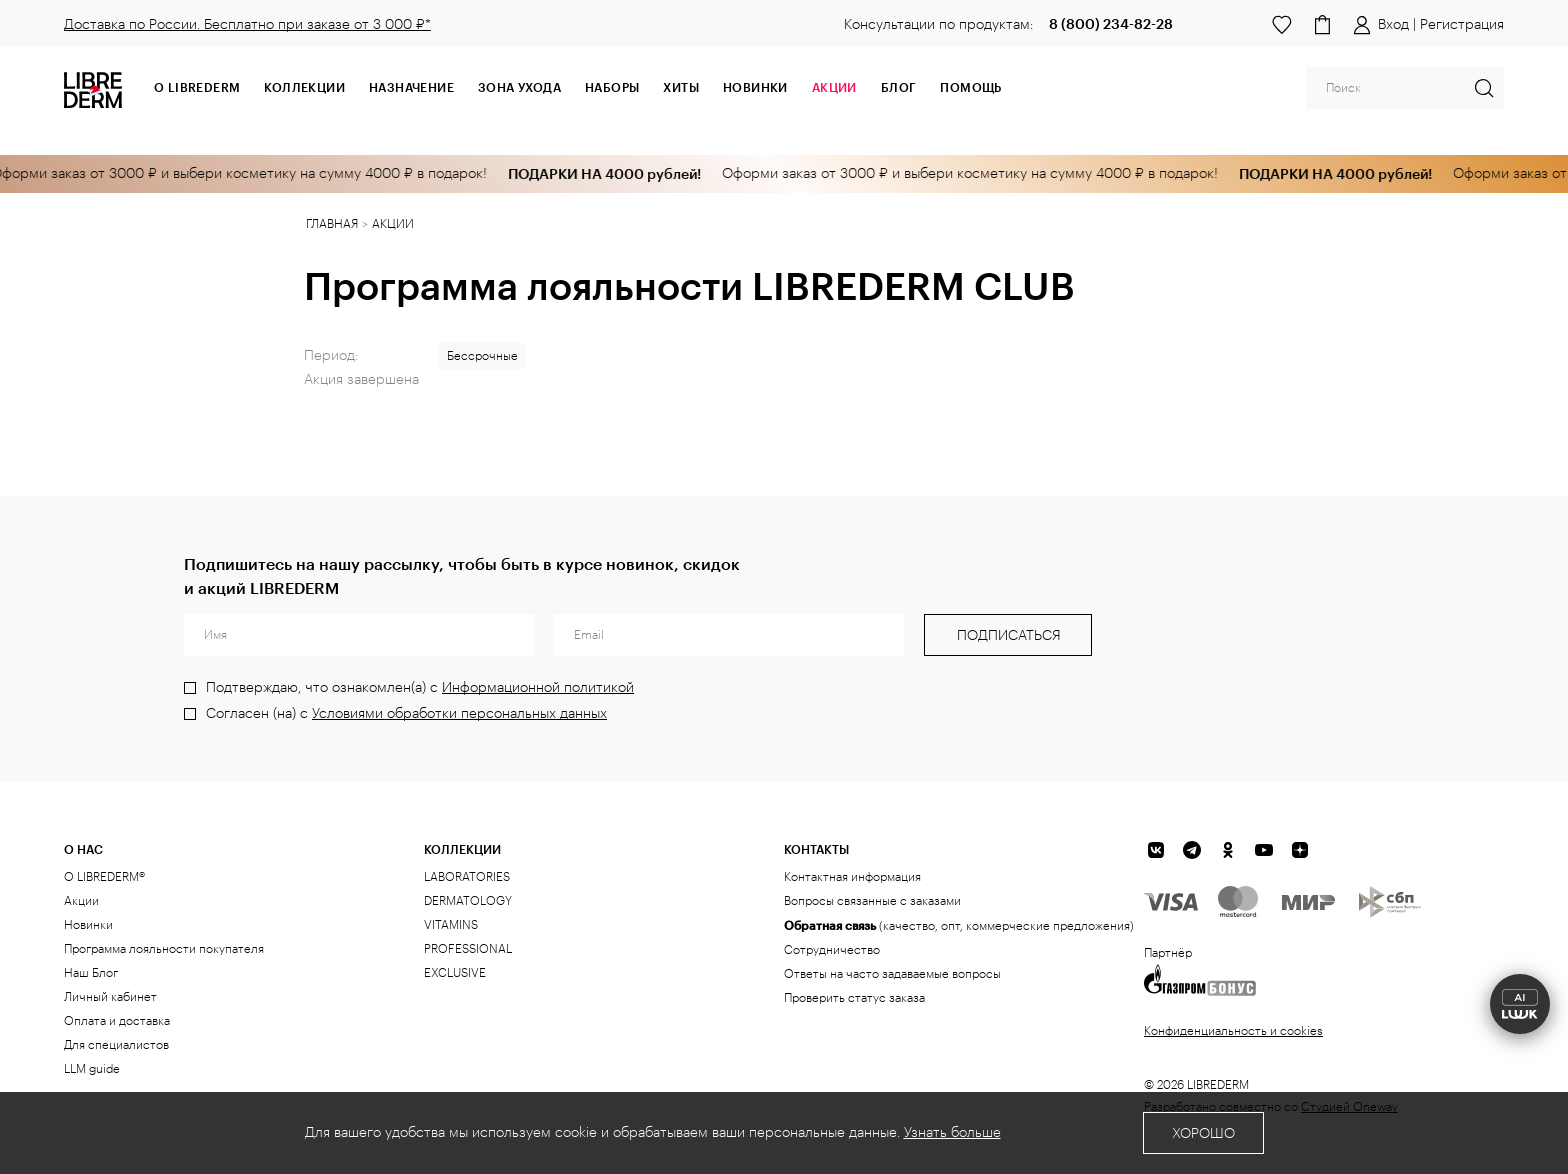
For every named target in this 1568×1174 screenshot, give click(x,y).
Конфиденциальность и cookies (1233, 1031)
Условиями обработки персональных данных (459, 714)
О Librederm (197, 87)
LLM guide (92, 1069)
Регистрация (1462, 25)
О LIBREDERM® (104, 877)
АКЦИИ (834, 87)
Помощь (970, 87)
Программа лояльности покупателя (164, 949)
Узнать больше (952, 1133)
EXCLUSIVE (455, 973)
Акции (81, 901)
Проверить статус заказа (854, 998)
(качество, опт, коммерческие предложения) (959, 925)
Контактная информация (852, 877)
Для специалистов (116, 1045)
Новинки (755, 87)
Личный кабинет (110, 997)
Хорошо (1203, 1134)
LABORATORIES (467, 877)
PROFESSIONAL (468, 949)
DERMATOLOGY (468, 901)
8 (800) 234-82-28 (1111, 23)
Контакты (816, 849)
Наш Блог (91, 973)
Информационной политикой (538, 688)
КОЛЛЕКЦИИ (462, 849)
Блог (899, 87)
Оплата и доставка (117, 1021)
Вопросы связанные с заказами (872, 901)
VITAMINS (451, 925)
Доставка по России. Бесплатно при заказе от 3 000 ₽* (247, 25)
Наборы (612, 87)
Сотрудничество (832, 950)
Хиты (681, 87)
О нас (83, 849)
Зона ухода (519, 87)
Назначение (411, 87)
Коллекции (304, 87)
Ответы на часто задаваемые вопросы (892, 974)
